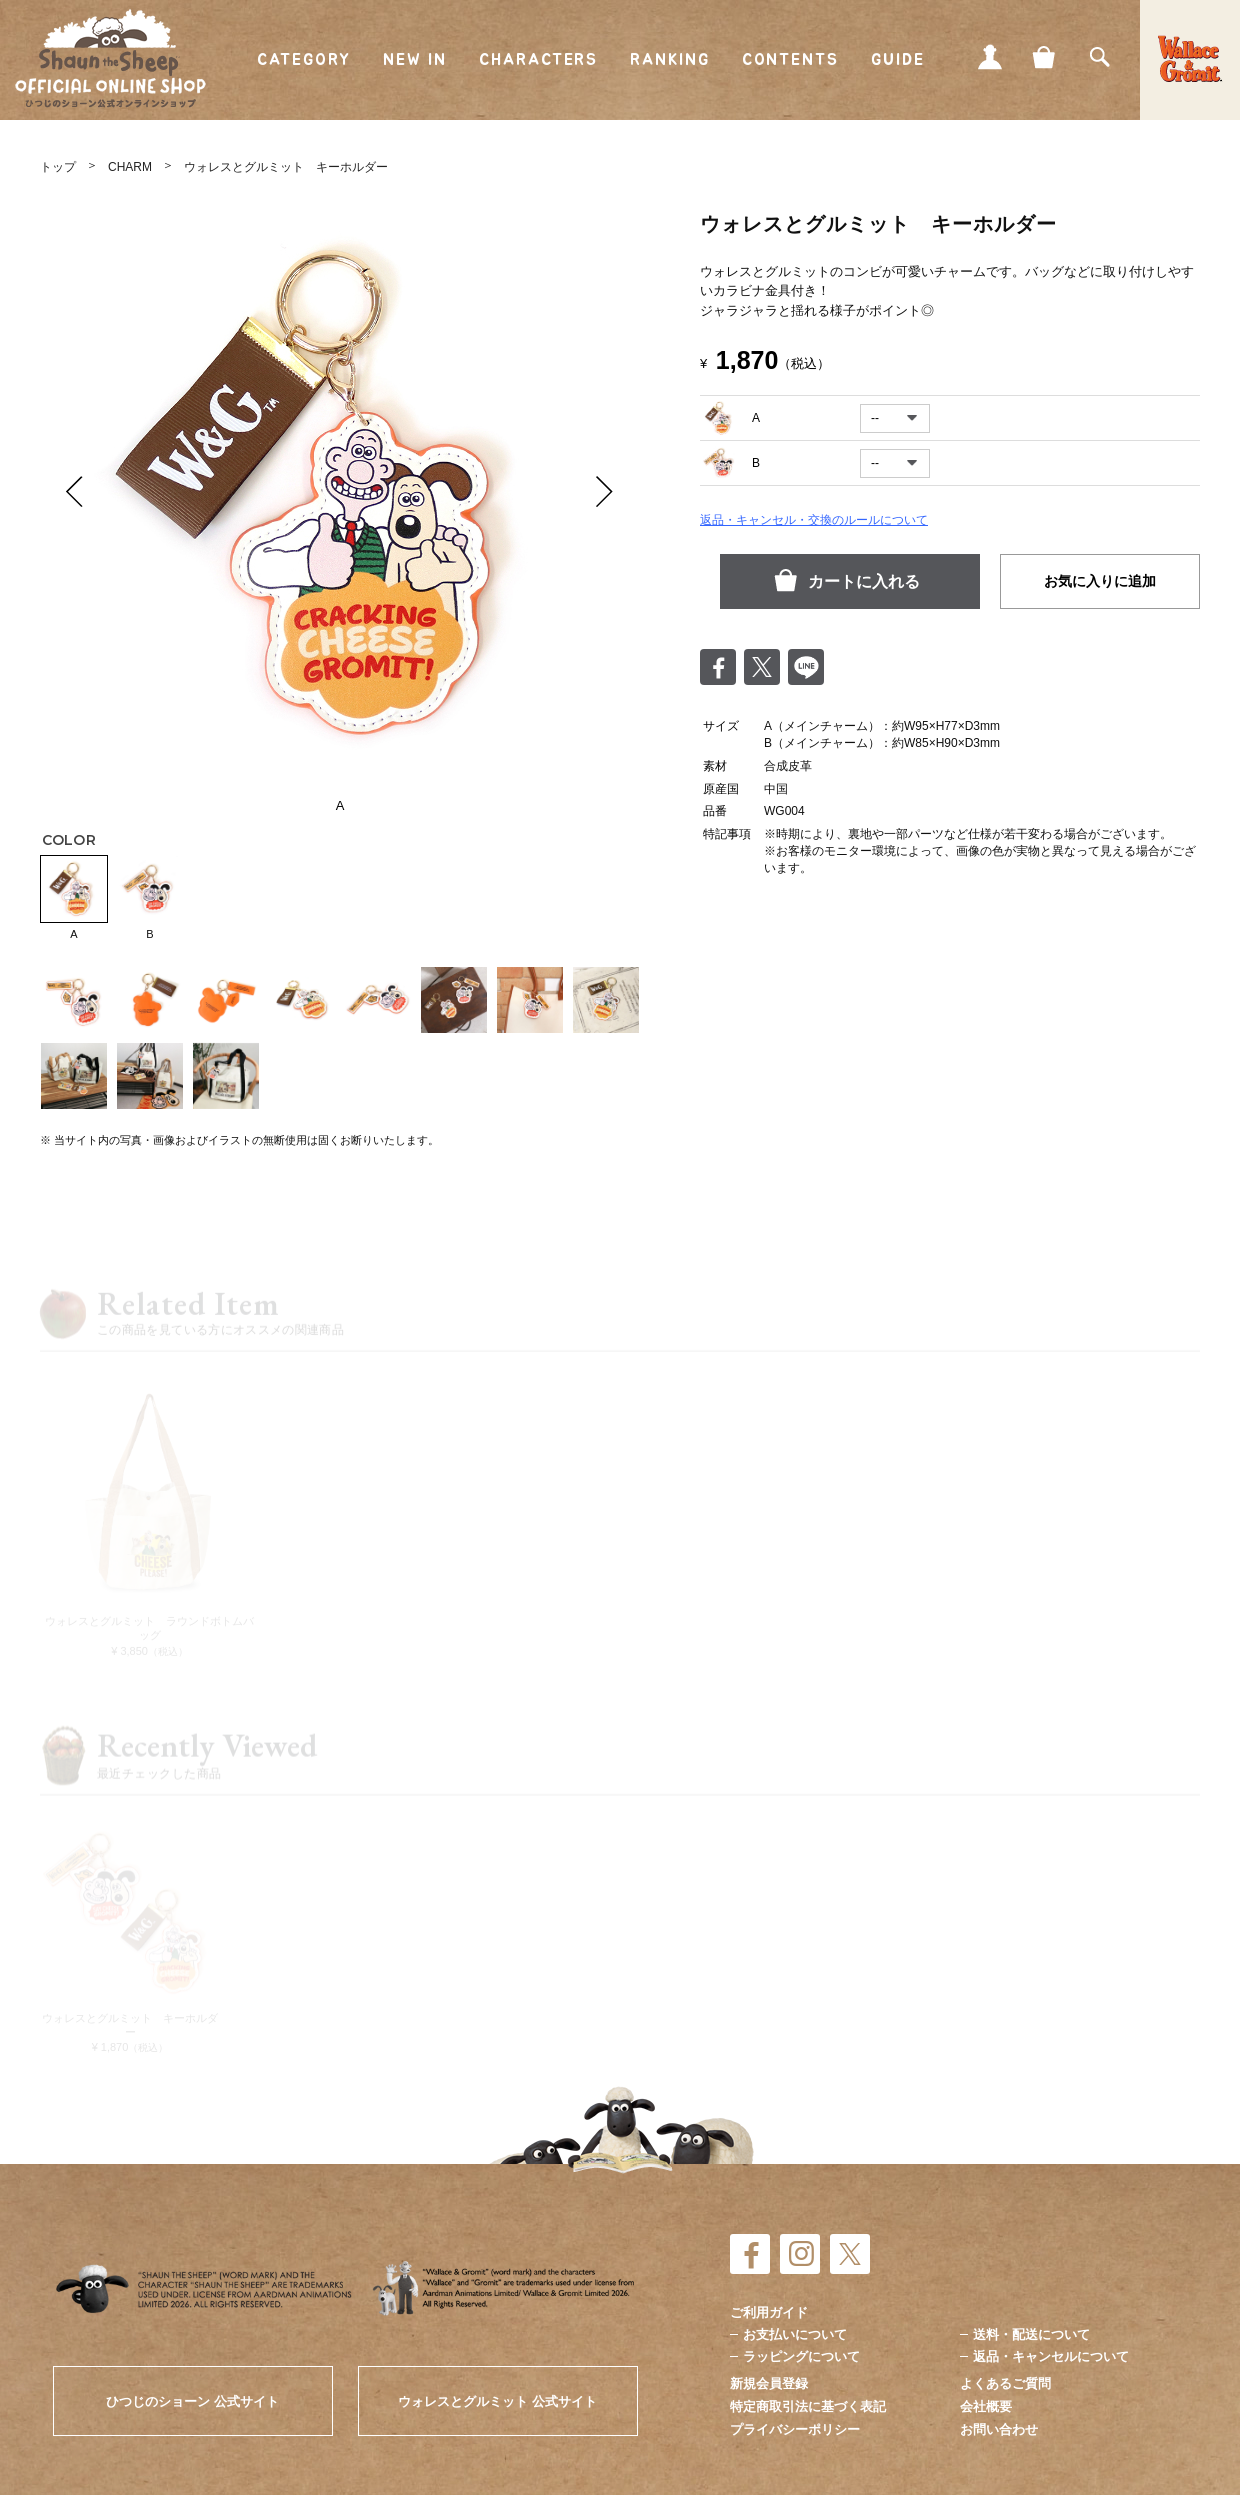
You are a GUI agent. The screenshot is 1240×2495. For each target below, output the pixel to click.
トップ (58, 167)
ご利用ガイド (769, 2312)
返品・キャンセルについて (1051, 2356)
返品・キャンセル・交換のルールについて (814, 520)
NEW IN (415, 60)
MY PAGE (990, 57)
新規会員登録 (769, 2383)
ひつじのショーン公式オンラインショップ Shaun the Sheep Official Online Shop (110, 59)
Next (605, 491)
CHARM (130, 167)
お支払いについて (795, 2334)
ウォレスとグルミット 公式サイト (497, 2401)
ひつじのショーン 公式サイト (192, 2401)
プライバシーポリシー (795, 2429)
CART (1045, 57)
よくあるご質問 (1005, 2383)
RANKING (669, 60)
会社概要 (986, 2406)
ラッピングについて (801, 2356)
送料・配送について (1031, 2334)
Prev (75, 491)
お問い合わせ (999, 2429)
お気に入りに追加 (1100, 581)
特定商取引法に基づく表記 (808, 2406)
